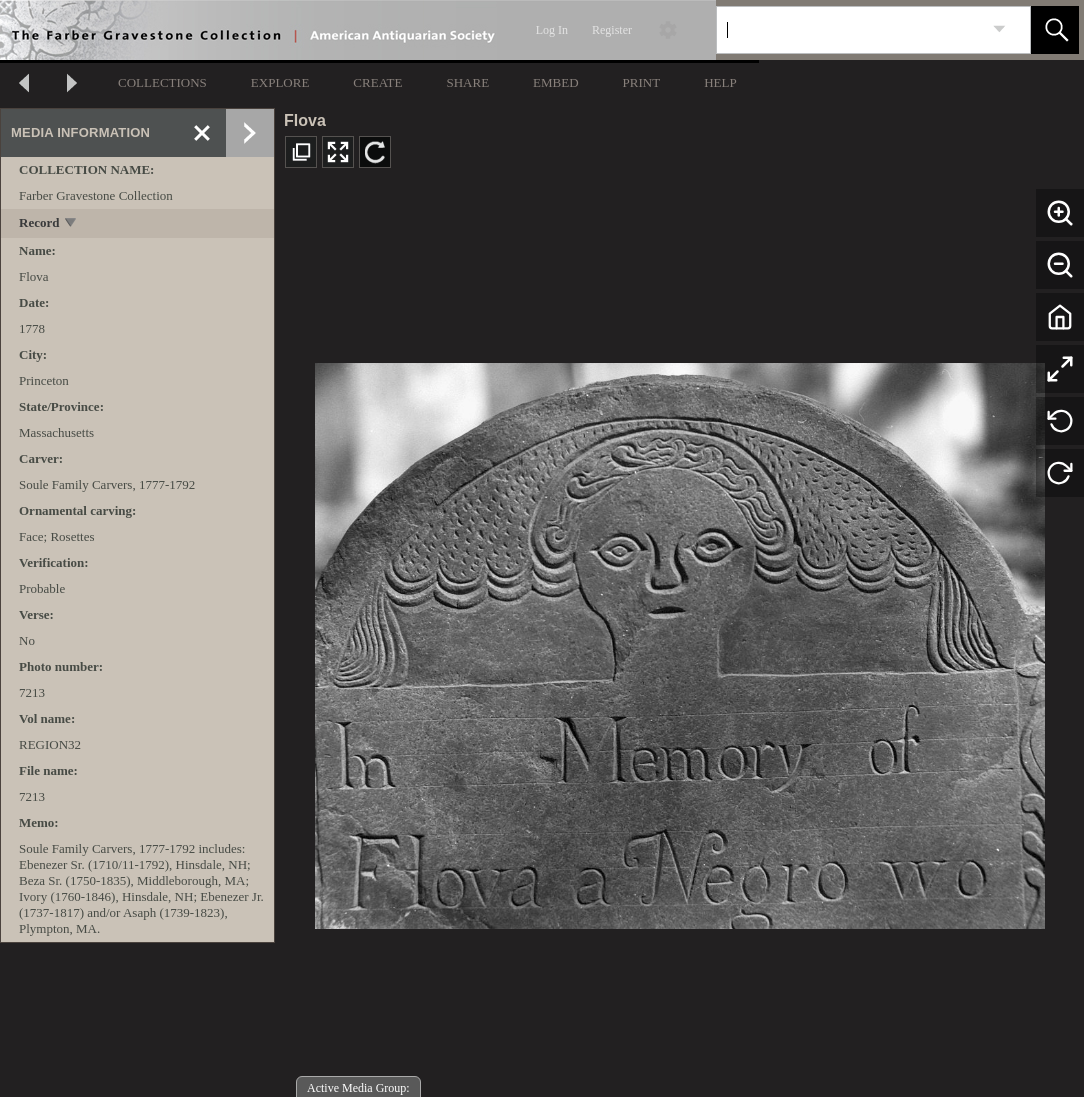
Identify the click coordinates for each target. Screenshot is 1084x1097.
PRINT (642, 82)
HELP (720, 82)
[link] (999, 29)
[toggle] (71, 224)
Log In (552, 30)
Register (612, 30)
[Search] (850, 30)
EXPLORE (280, 82)
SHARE (467, 82)
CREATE (377, 82)
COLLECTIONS (162, 82)
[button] (1055, 30)
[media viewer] (679, 640)
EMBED (556, 82)
